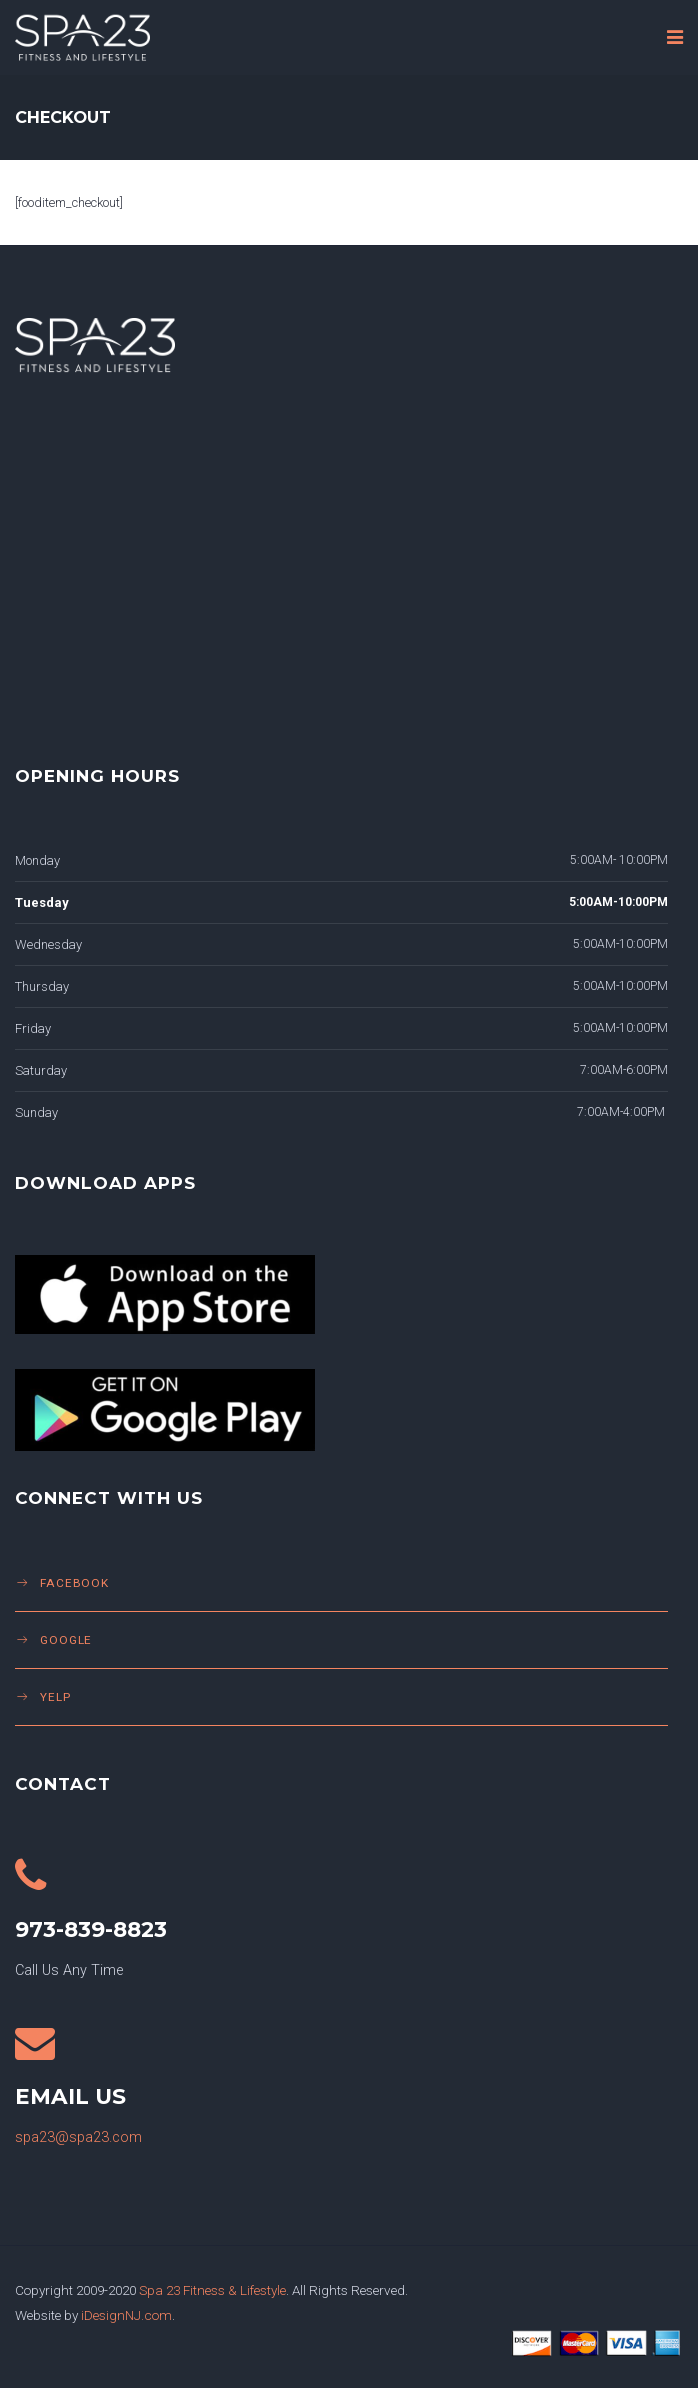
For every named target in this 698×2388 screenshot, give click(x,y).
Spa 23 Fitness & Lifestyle (212, 2290)
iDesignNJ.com (126, 2315)
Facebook (74, 1583)
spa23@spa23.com (78, 2137)
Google (66, 1640)
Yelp (55, 1697)
